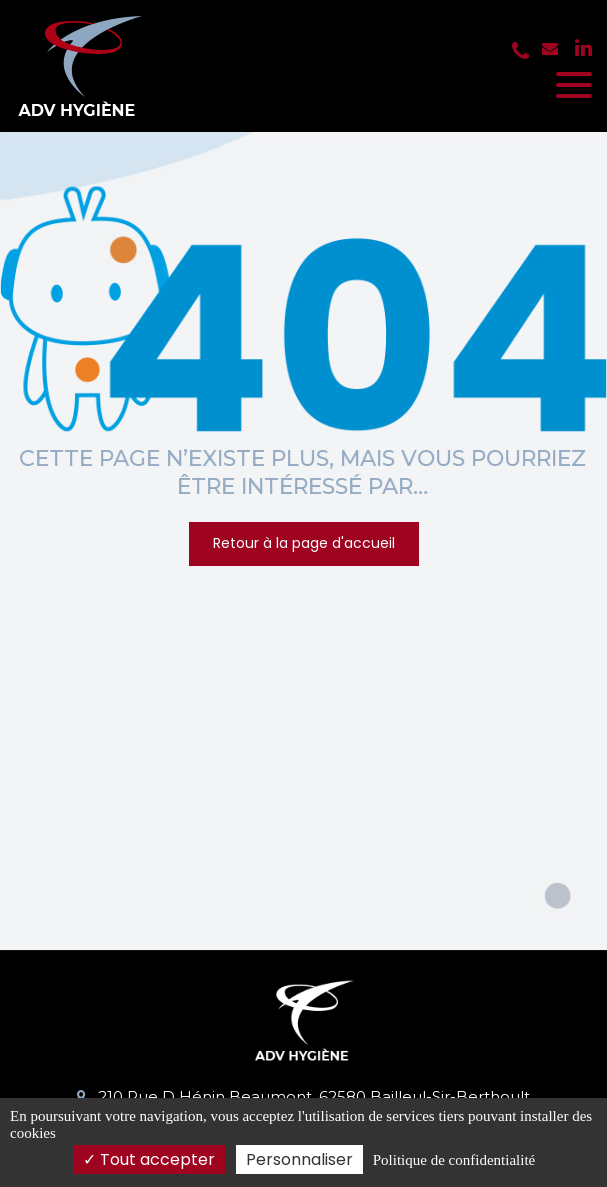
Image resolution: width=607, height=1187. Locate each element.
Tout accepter (149, 1159)
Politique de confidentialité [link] (454, 1160)
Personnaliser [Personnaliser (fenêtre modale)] (299, 1159)
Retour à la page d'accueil (304, 543)
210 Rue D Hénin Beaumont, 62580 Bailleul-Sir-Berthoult (303, 1096)
